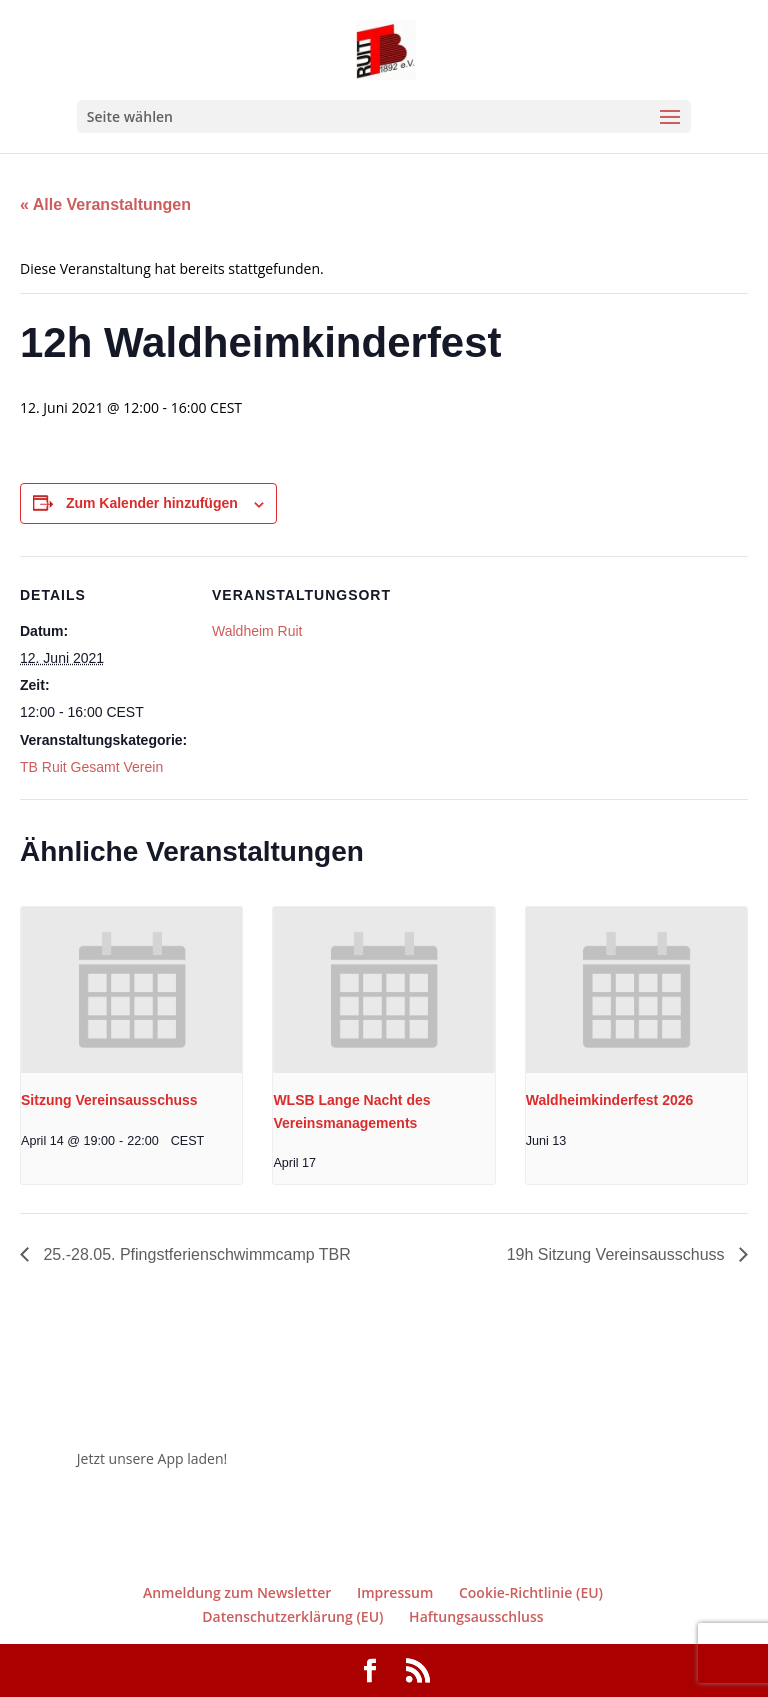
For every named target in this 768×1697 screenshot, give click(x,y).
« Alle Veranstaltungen (105, 204)
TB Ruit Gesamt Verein (91, 767)
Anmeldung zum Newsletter (237, 1592)
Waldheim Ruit (257, 631)
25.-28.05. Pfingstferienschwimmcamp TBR (195, 1254)
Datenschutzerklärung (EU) (292, 1616)
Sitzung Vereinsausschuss (109, 1100)
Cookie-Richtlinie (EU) (531, 1592)
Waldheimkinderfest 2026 (610, 1100)
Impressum (395, 1592)
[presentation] (131, 990)
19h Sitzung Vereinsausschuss (618, 1254)
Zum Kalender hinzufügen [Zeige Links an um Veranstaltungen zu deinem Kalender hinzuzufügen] (152, 503)
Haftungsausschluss (476, 1616)
